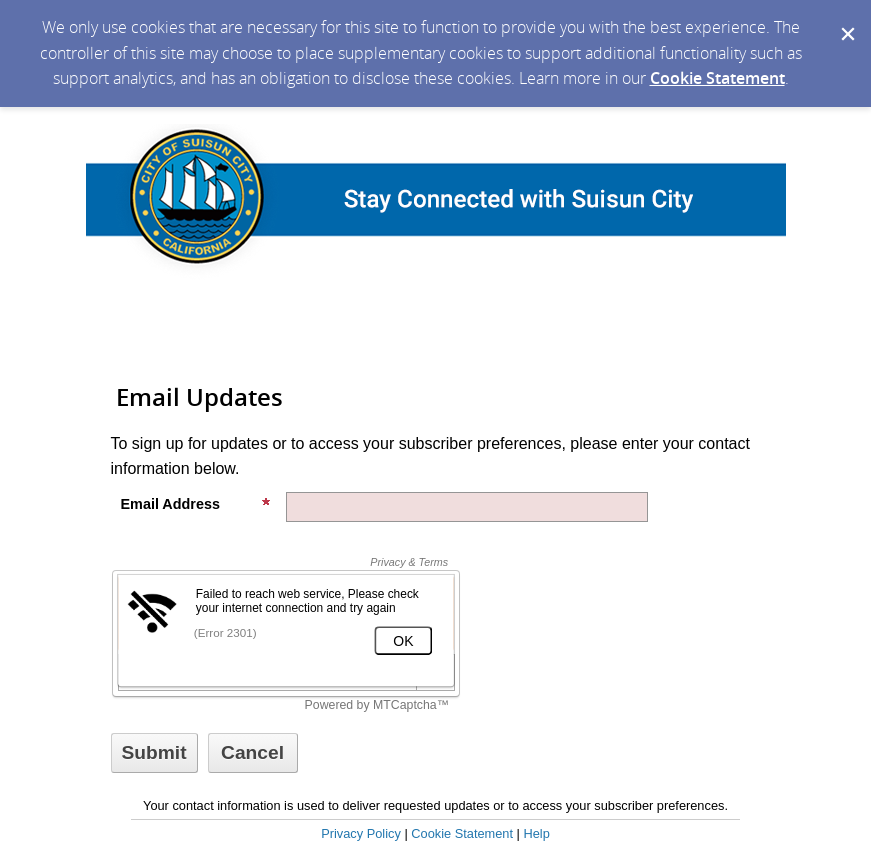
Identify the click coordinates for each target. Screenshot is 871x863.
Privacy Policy (361, 833)
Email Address (196, 504)
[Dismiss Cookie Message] (846, 19)
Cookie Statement (717, 78)
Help (536, 833)
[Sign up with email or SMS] (154, 753)
